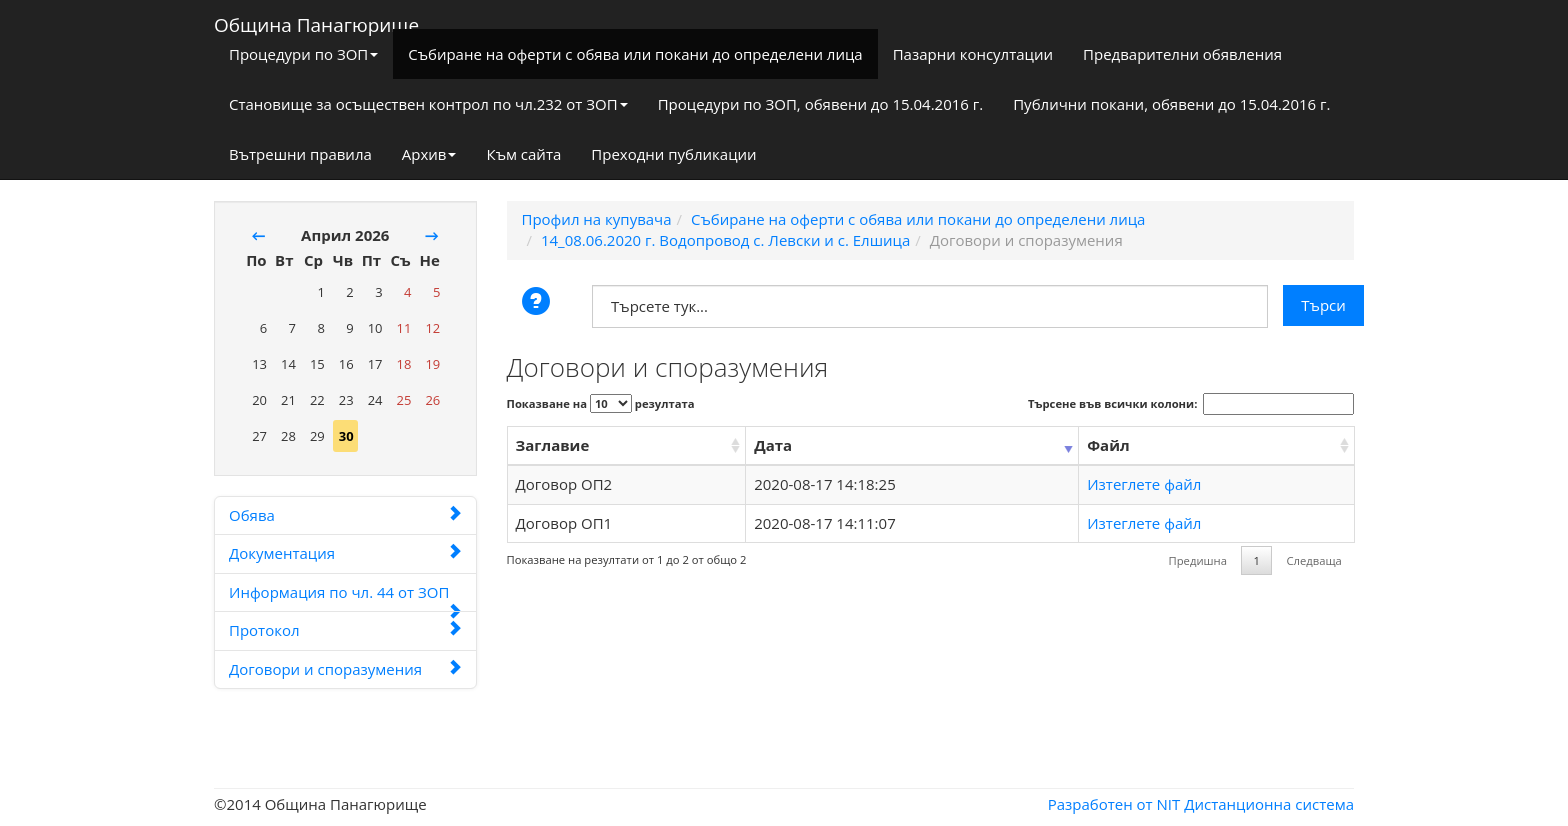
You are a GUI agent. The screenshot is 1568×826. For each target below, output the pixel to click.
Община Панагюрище (316, 21)
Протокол (345, 630)
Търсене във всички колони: (1191, 404)
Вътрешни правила (300, 154)
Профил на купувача (597, 219)
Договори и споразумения (345, 669)
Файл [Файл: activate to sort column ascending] (1108, 445)
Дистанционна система (1269, 804)
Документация (345, 553)
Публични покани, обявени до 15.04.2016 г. (1171, 104)
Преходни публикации (673, 154)
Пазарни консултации (973, 54)
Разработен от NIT (1114, 804)
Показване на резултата (601, 403)
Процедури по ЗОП (303, 54)
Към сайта (523, 154)
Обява (345, 515)
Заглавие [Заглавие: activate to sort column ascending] (553, 445)
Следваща (1313, 560)
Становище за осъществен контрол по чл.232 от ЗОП (428, 104)
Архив (429, 154)
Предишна (1198, 560)
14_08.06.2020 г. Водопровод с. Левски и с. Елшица (725, 240)
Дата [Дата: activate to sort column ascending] (773, 445)
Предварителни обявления (1182, 54)
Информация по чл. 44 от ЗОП (345, 597)
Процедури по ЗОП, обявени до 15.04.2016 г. (821, 104)
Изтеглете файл (1144, 484)
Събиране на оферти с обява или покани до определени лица (635, 54)
